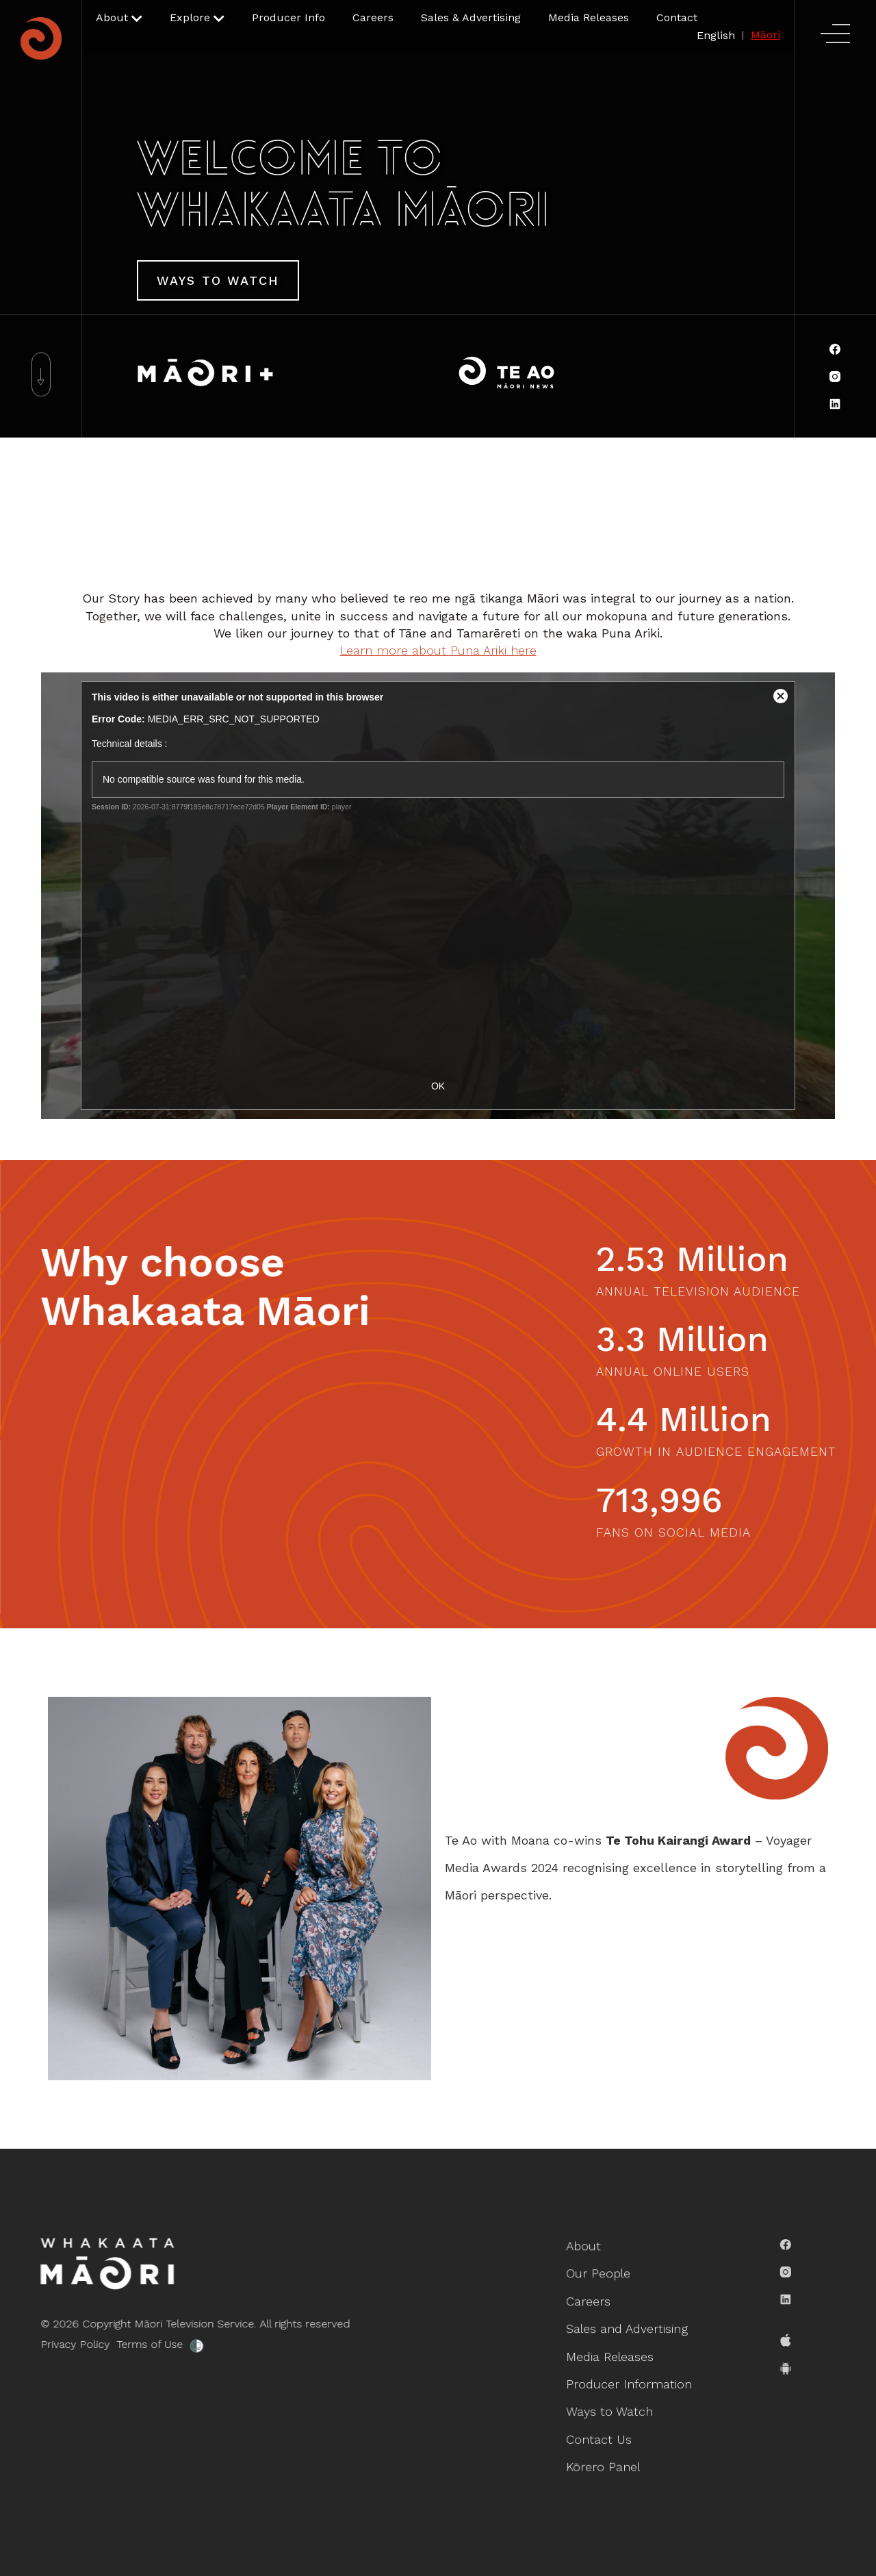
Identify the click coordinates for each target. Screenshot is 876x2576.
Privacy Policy (66, 2344)
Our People (599, 2276)
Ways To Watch (218, 280)
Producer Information (629, 2383)
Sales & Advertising (471, 17)
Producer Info (288, 17)
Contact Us (600, 2437)
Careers (373, 17)
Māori (765, 34)
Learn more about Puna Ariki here (438, 650)
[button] (119, 18)
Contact (676, 17)
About (585, 2249)
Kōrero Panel (604, 2464)
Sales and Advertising (627, 2330)
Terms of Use (141, 2344)
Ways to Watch (610, 2410)
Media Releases (588, 17)
